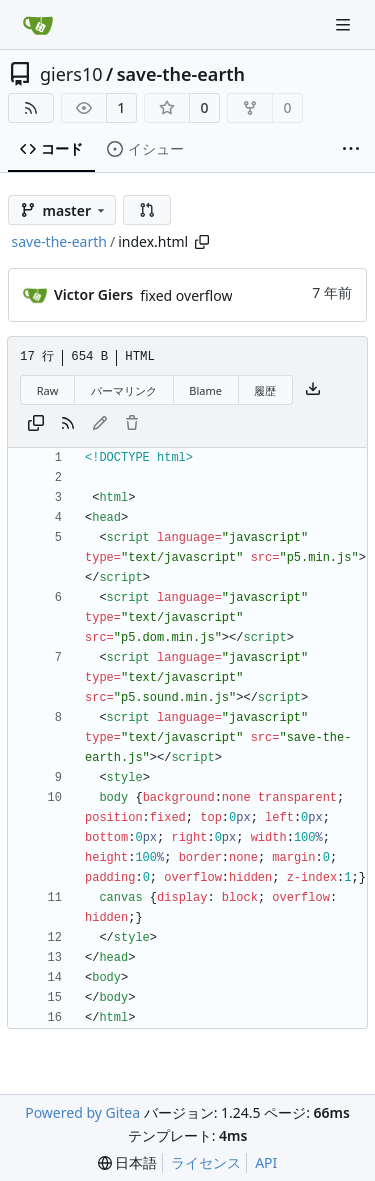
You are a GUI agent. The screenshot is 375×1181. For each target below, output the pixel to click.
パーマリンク (124, 390)
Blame (205, 390)
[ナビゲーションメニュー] (345, 24)
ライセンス (206, 1162)
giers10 (71, 74)
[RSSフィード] (31, 108)
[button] (147, 210)
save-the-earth (181, 74)
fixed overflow (186, 295)
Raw (48, 390)
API (266, 1162)
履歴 (265, 390)
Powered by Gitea (82, 1112)
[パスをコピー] (202, 242)
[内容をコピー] (36, 424)
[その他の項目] (351, 149)
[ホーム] (38, 25)
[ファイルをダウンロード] (313, 390)
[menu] (128, 1163)
